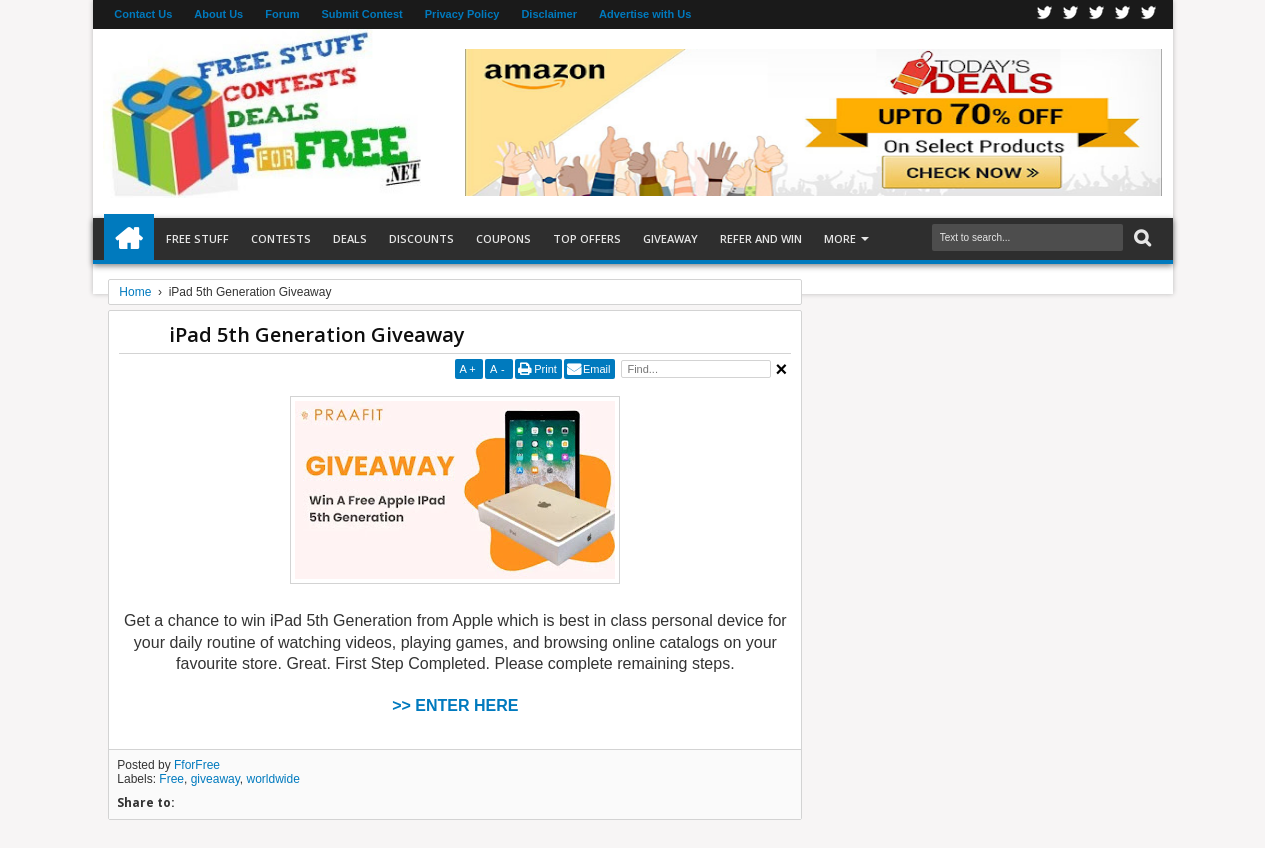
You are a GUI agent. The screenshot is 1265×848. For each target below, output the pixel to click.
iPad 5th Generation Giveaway (317, 334)
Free (171, 779)
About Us (218, 14)
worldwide (273, 779)
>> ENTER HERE (455, 705)
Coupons (503, 238)
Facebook (1045, 14)
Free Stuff (197, 238)
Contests (281, 238)
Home (129, 239)
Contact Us (143, 14)
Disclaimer (549, 14)
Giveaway (670, 238)
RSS (1123, 14)
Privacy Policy (462, 14)
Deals (350, 238)
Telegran (1097, 14)
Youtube (1149, 14)
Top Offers (587, 238)
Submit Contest (361, 14)
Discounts (421, 238)
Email (597, 369)
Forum (282, 14)
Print (545, 369)
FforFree (197, 765)
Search (1140, 238)
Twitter (1071, 14)
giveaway (215, 779)
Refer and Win (761, 238)
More (840, 238)
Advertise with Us (645, 14)
